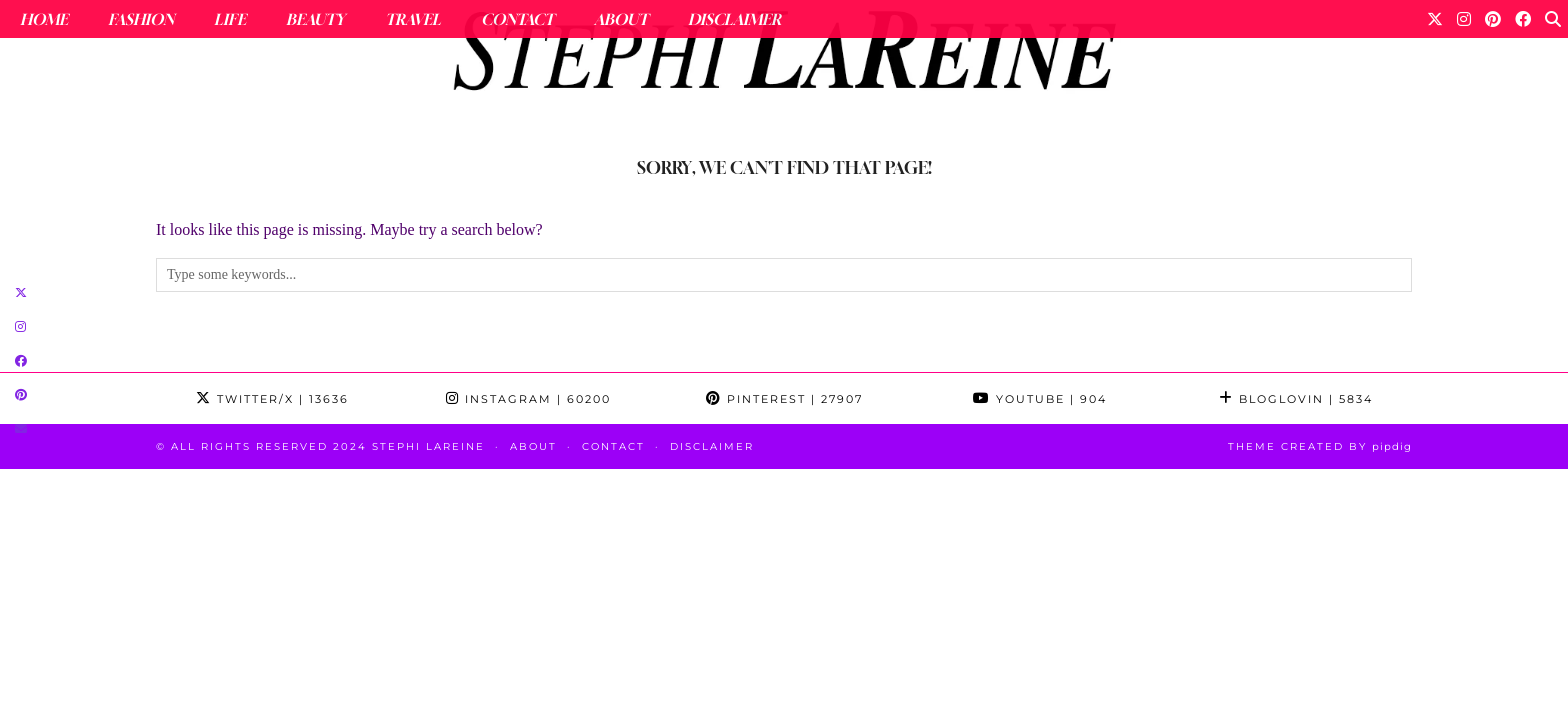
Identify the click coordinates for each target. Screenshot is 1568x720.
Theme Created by (1320, 446)
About (621, 19)
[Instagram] (1464, 19)
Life (230, 19)
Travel (413, 19)
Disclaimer (734, 19)
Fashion (141, 19)
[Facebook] (1523, 19)
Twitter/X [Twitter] (272, 399)
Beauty (315, 19)
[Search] (1553, 19)
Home (44, 19)
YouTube (1040, 399)
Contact (517, 19)
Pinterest (784, 399)
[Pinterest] (1493, 19)
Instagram (528, 399)
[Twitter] (1435, 19)
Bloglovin (1296, 399)
